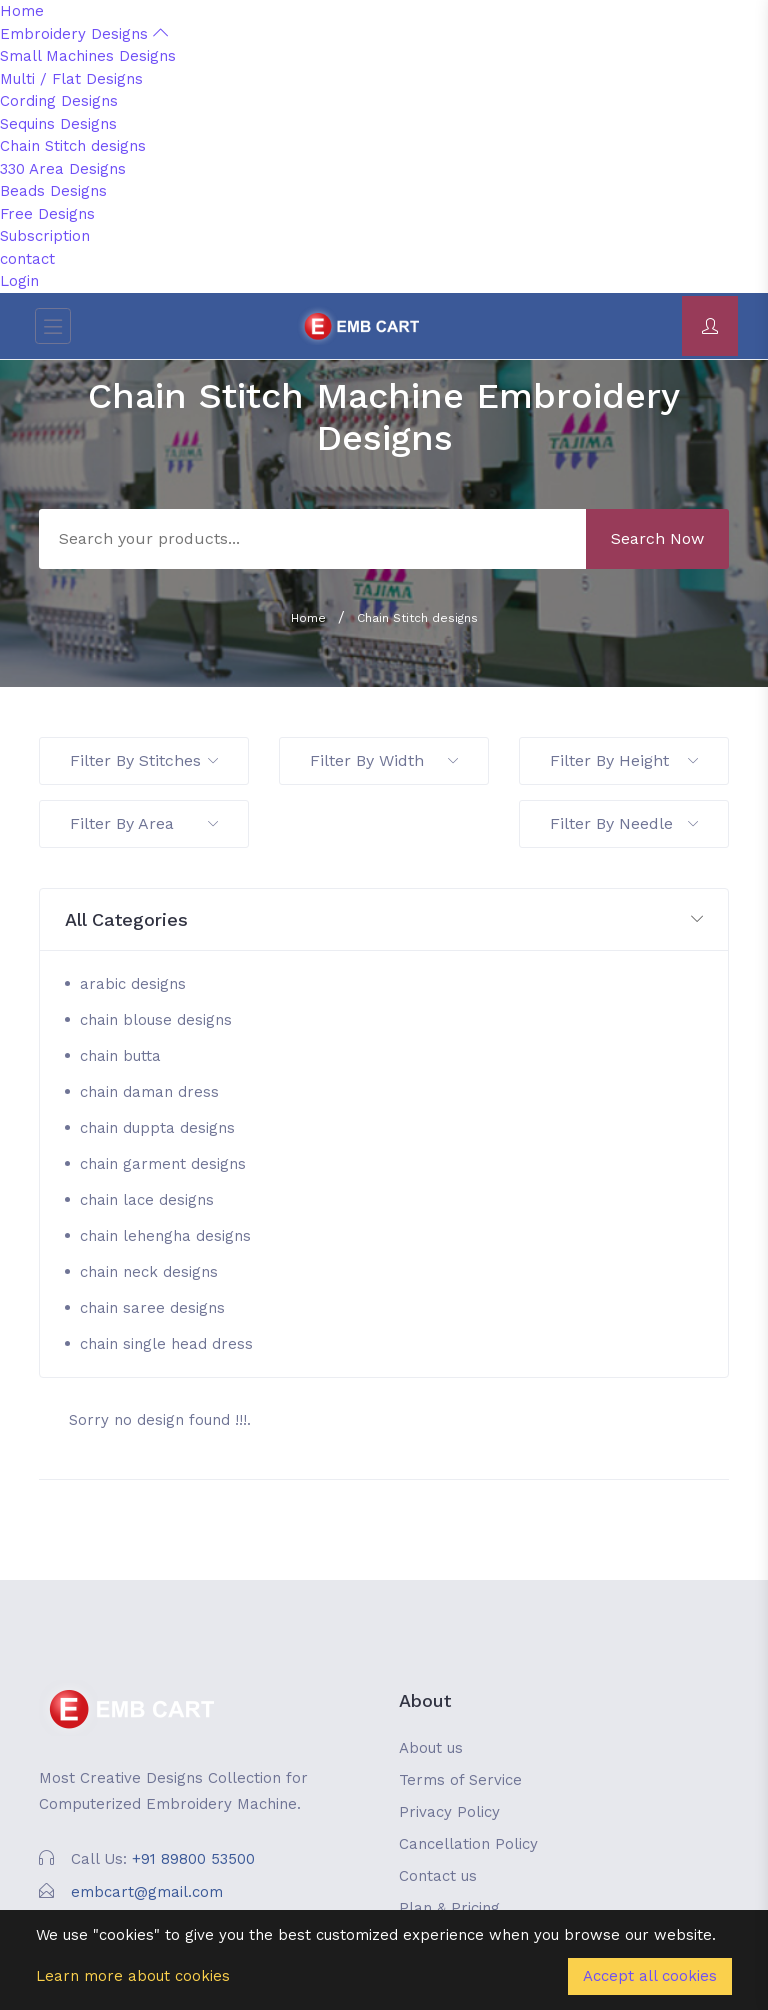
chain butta (120, 1056)
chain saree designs (152, 1308)
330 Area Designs (63, 169)
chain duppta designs (157, 1128)
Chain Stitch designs (73, 146)
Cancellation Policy (468, 1844)
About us (431, 1748)
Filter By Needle (624, 823)
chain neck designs (149, 1272)
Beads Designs (53, 191)
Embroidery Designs (84, 34)
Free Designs (47, 214)
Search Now (657, 538)
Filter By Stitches (144, 760)
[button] (384, 920)
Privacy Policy (449, 1812)
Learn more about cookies (133, 1976)
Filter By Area (144, 823)
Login (19, 281)
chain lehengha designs (165, 1236)
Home (22, 11)
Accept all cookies (650, 1976)
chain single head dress (166, 1344)
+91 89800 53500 (193, 1859)
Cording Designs (59, 101)
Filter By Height (624, 760)
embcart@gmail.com (147, 1892)
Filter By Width (384, 760)
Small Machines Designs (88, 56)
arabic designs (133, 984)
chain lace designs (147, 1200)
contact (27, 259)
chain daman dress (149, 1092)
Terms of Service (460, 1780)
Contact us (438, 1876)
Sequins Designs (58, 124)
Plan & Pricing (449, 1908)
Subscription (45, 236)
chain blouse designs (156, 1020)
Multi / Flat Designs (71, 79)
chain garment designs (163, 1164)
